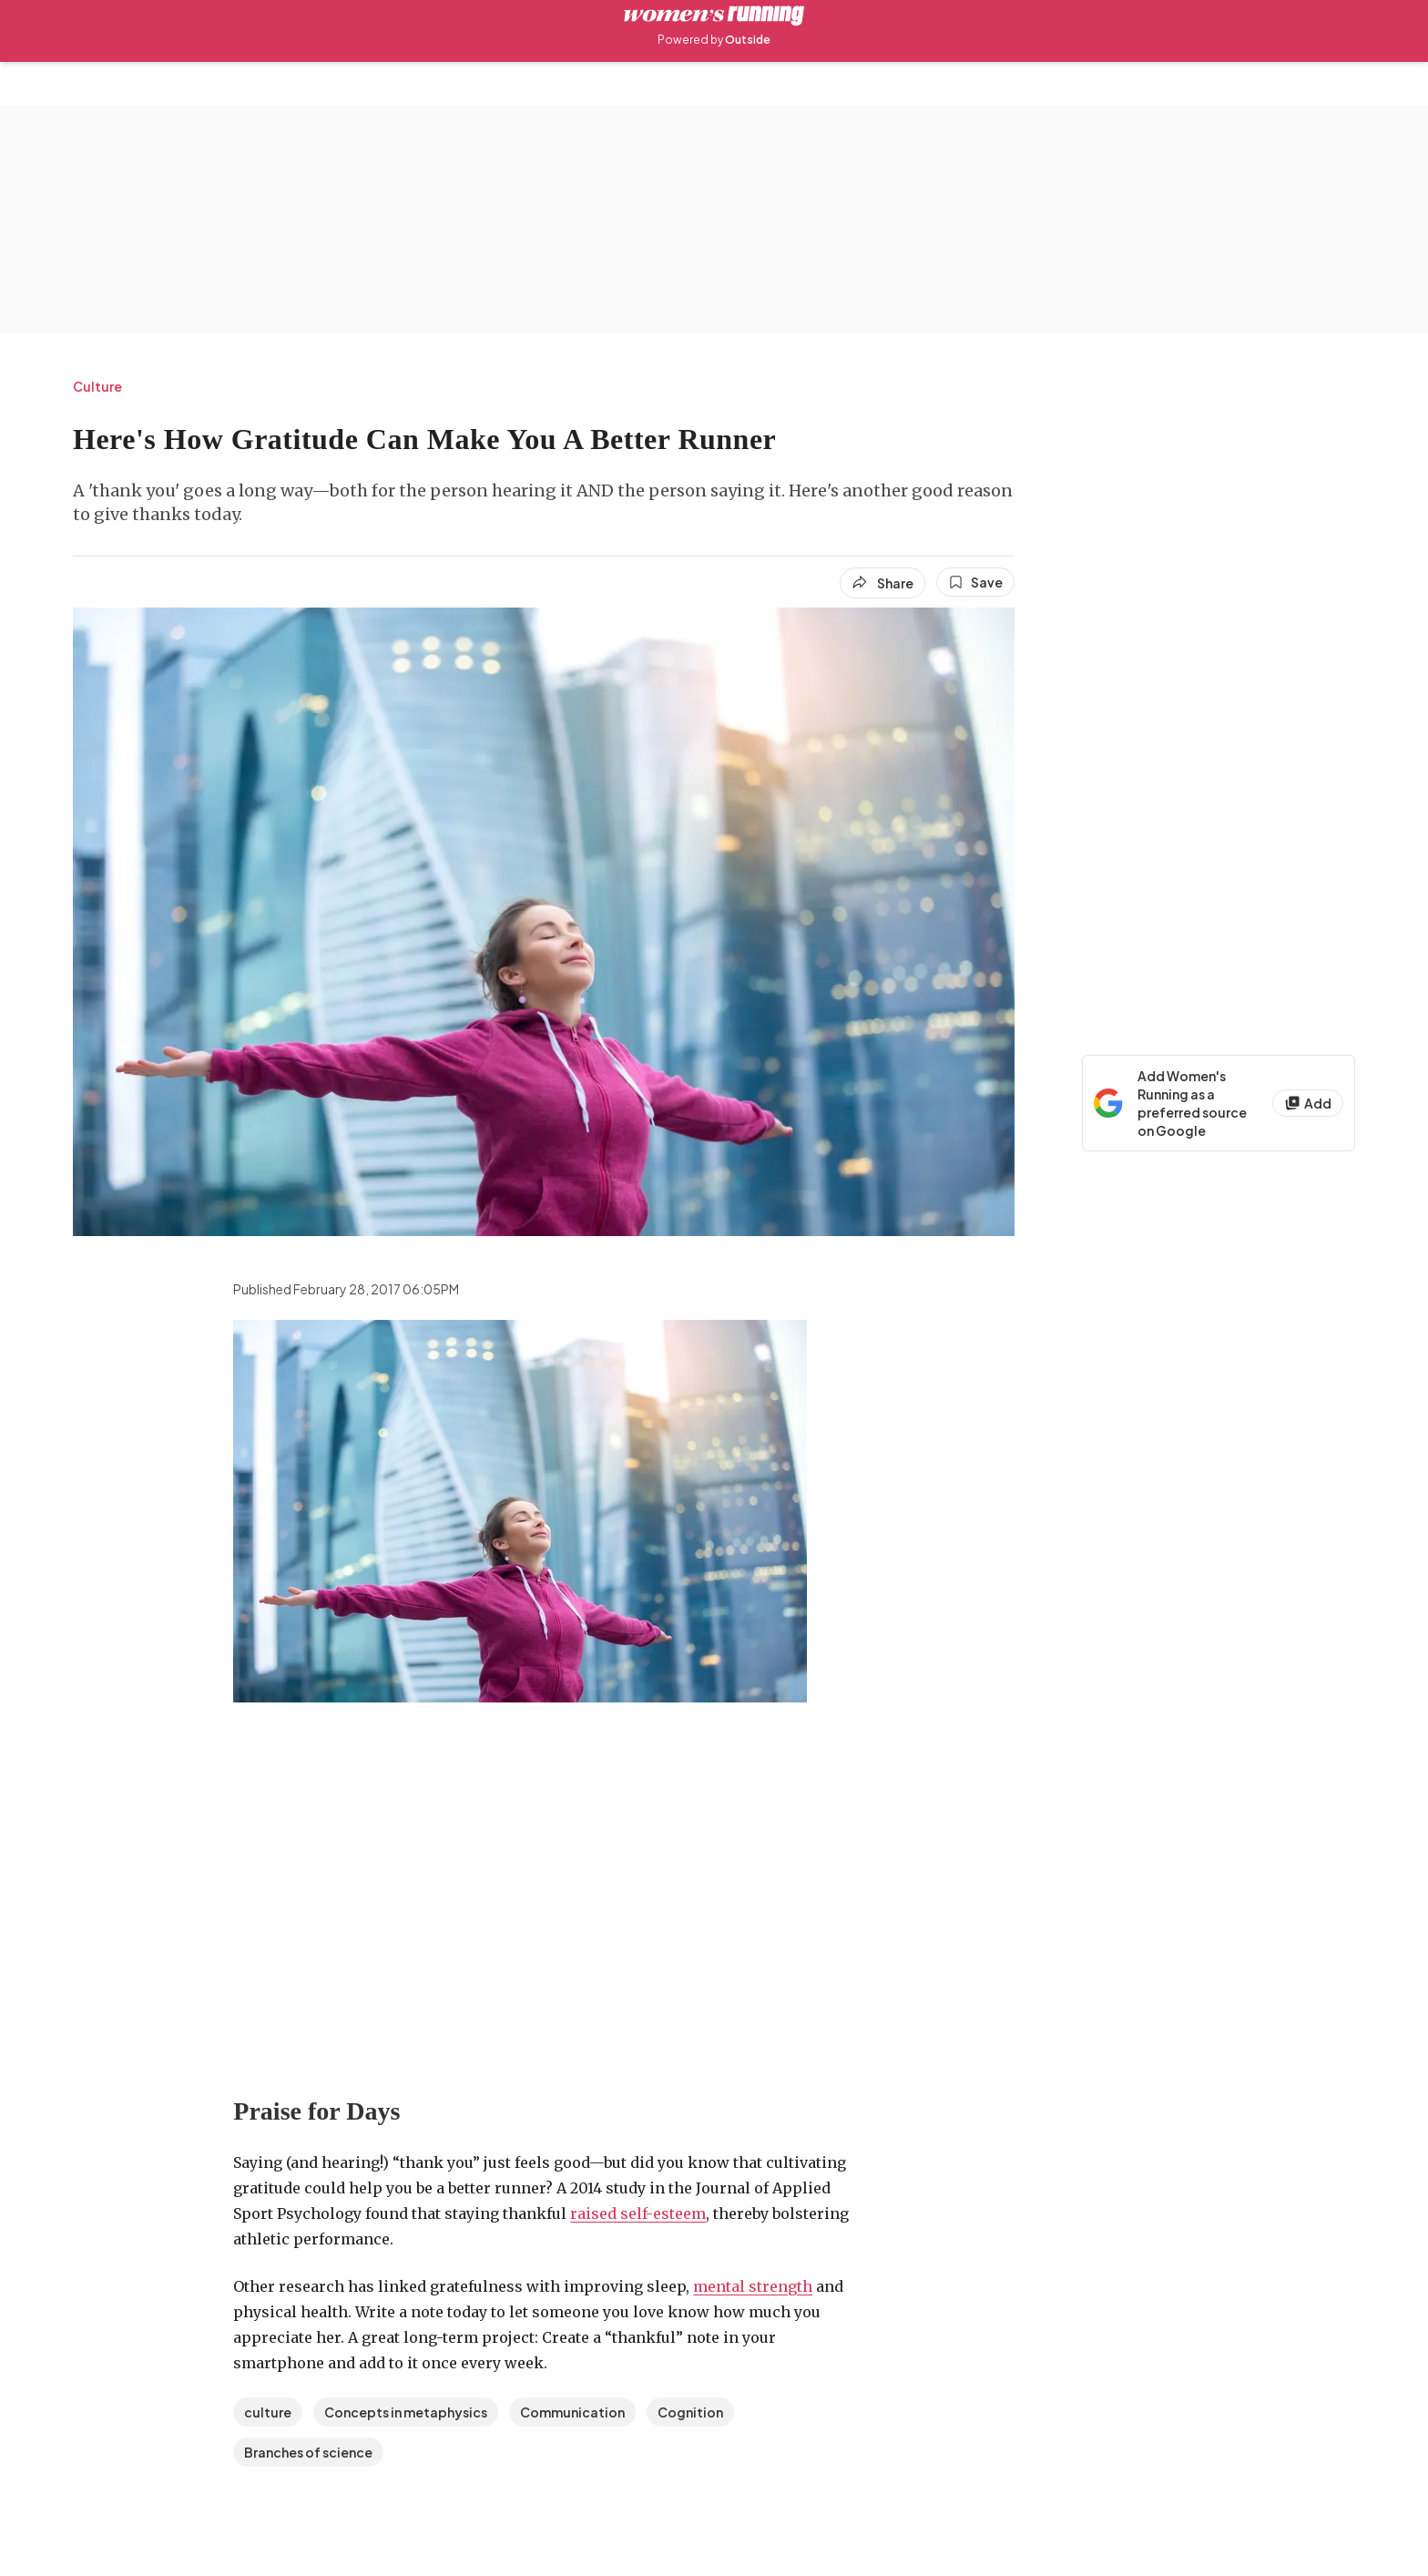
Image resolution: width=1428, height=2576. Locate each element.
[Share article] (882, 582)
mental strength (752, 2286)
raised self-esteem (638, 2213)
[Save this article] (975, 582)
